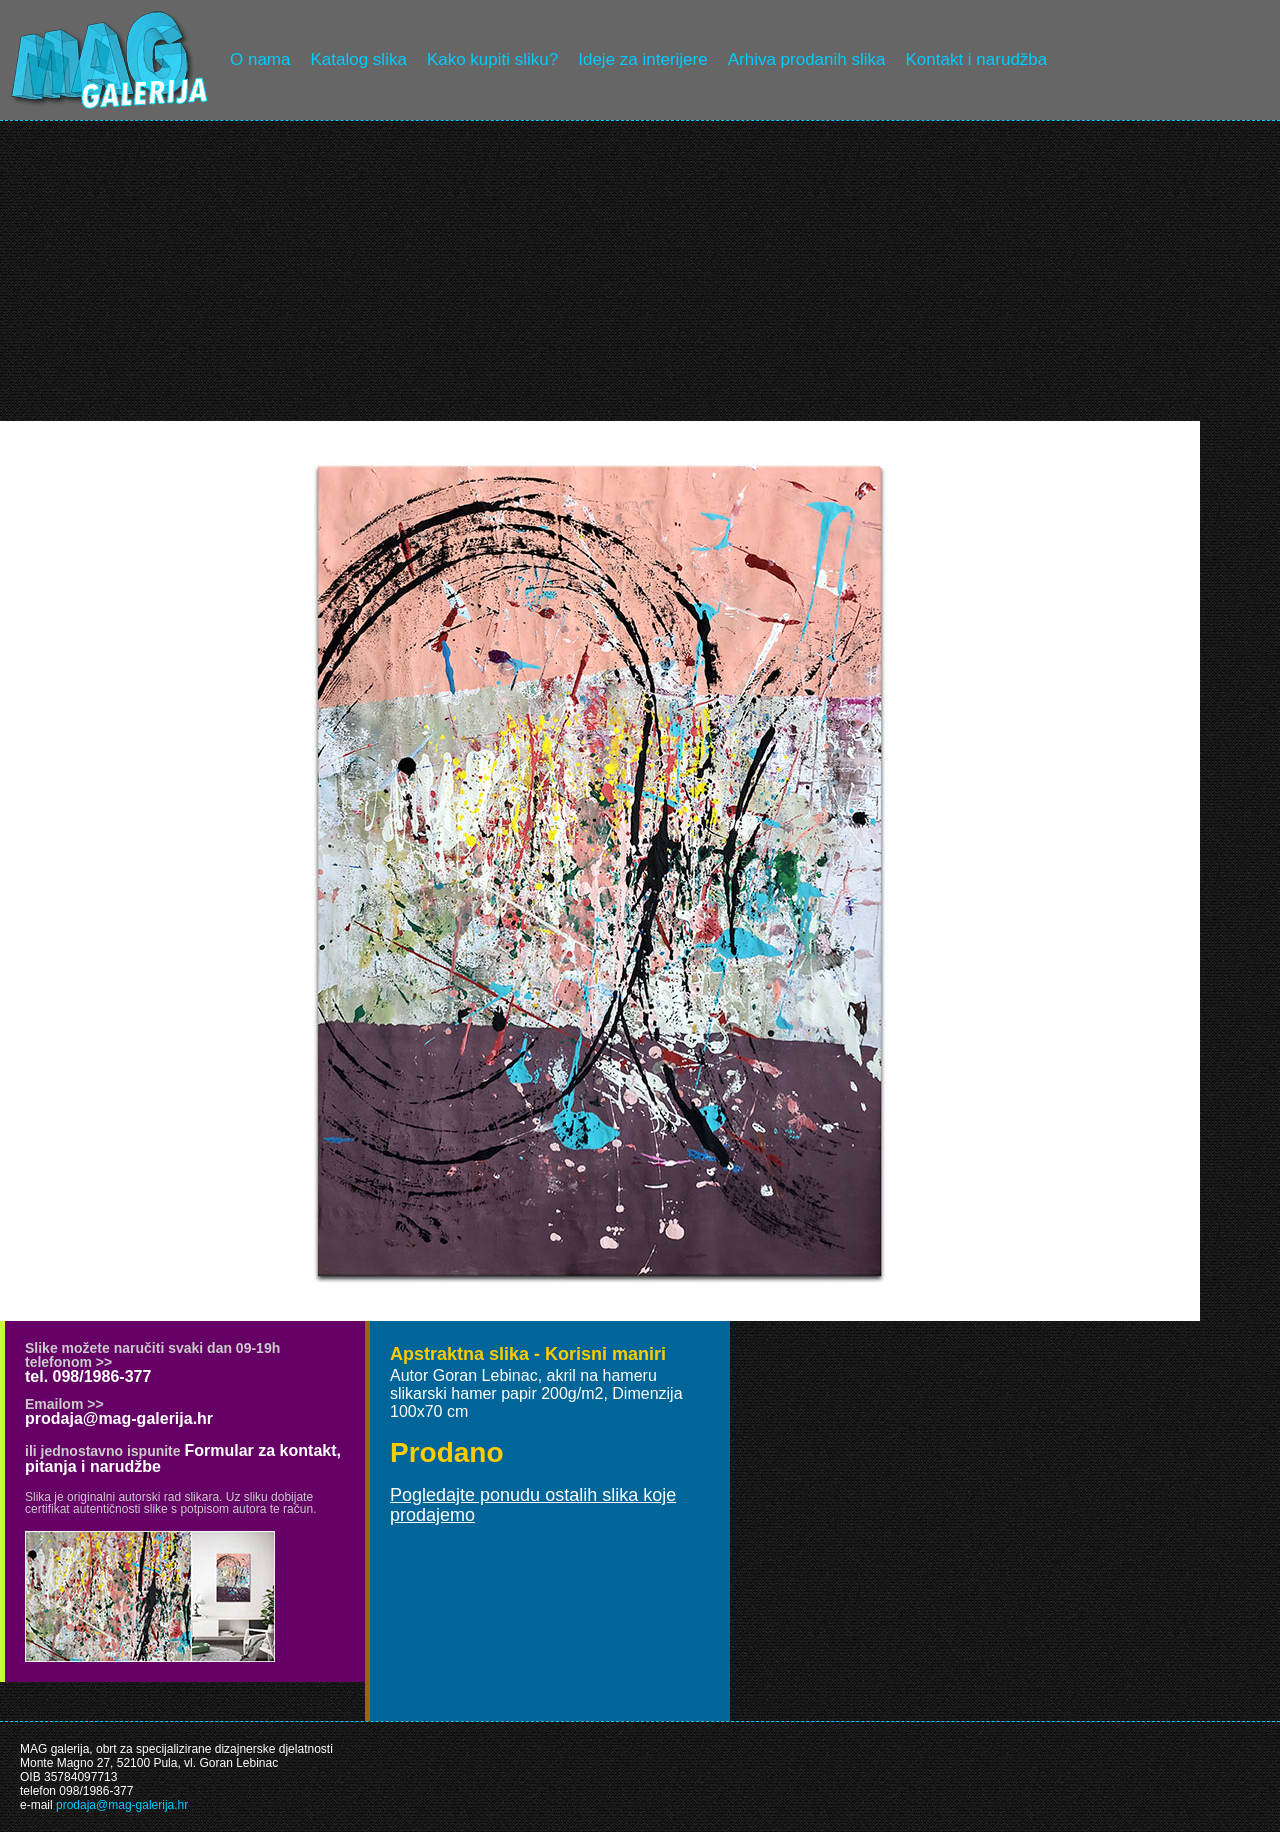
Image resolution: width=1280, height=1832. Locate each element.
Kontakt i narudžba (977, 59)
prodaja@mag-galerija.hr (119, 1418)
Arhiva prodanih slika (807, 59)
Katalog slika (358, 59)
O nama (260, 59)
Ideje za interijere (642, 59)
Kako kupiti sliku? (492, 59)
